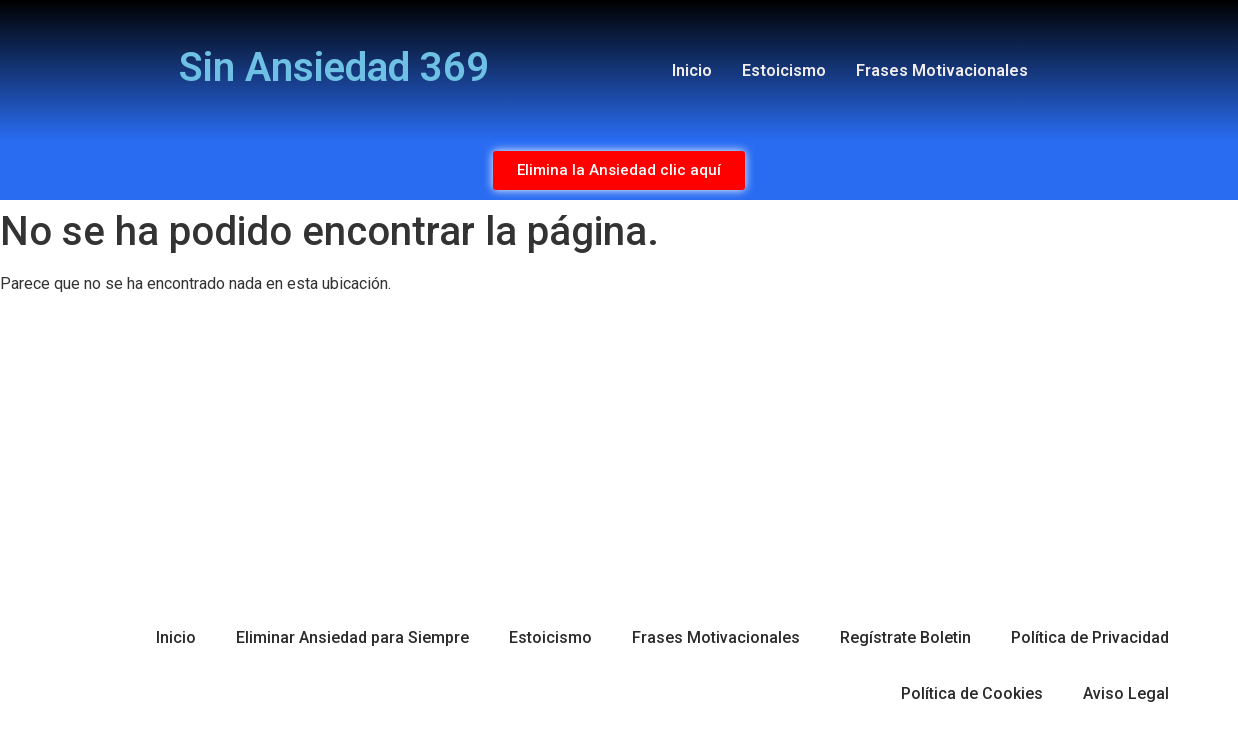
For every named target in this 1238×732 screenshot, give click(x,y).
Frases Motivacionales (942, 70)
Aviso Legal (1126, 693)
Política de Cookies (972, 693)
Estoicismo (784, 70)
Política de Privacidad (1090, 637)
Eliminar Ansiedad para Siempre (352, 637)
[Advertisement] (619, 450)
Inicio (692, 70)
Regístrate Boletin (905, 637)
